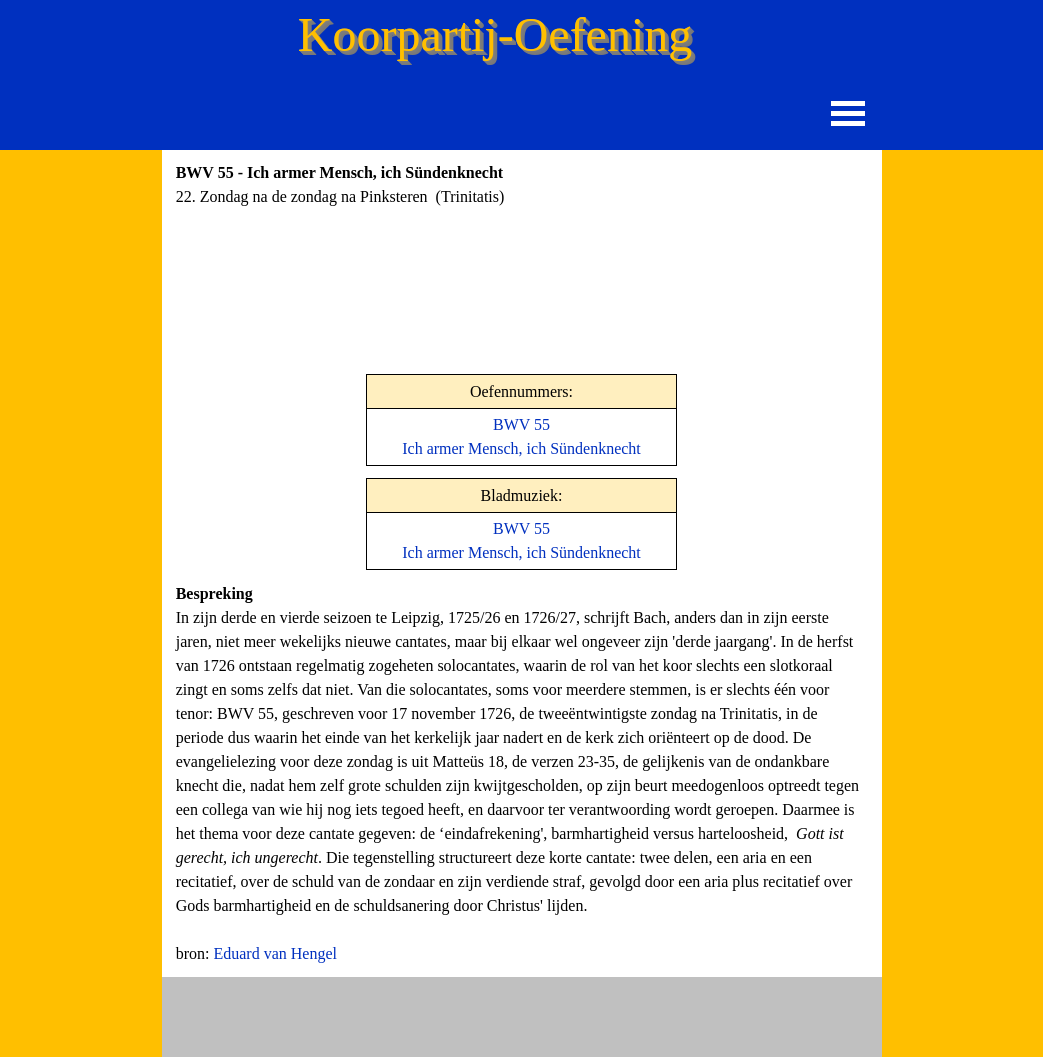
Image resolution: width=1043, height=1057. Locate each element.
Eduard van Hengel (275, 953)
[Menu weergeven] (848, 113)
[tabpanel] (402, 197)
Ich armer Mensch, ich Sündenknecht (521, 552)
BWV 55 (521, 424)
